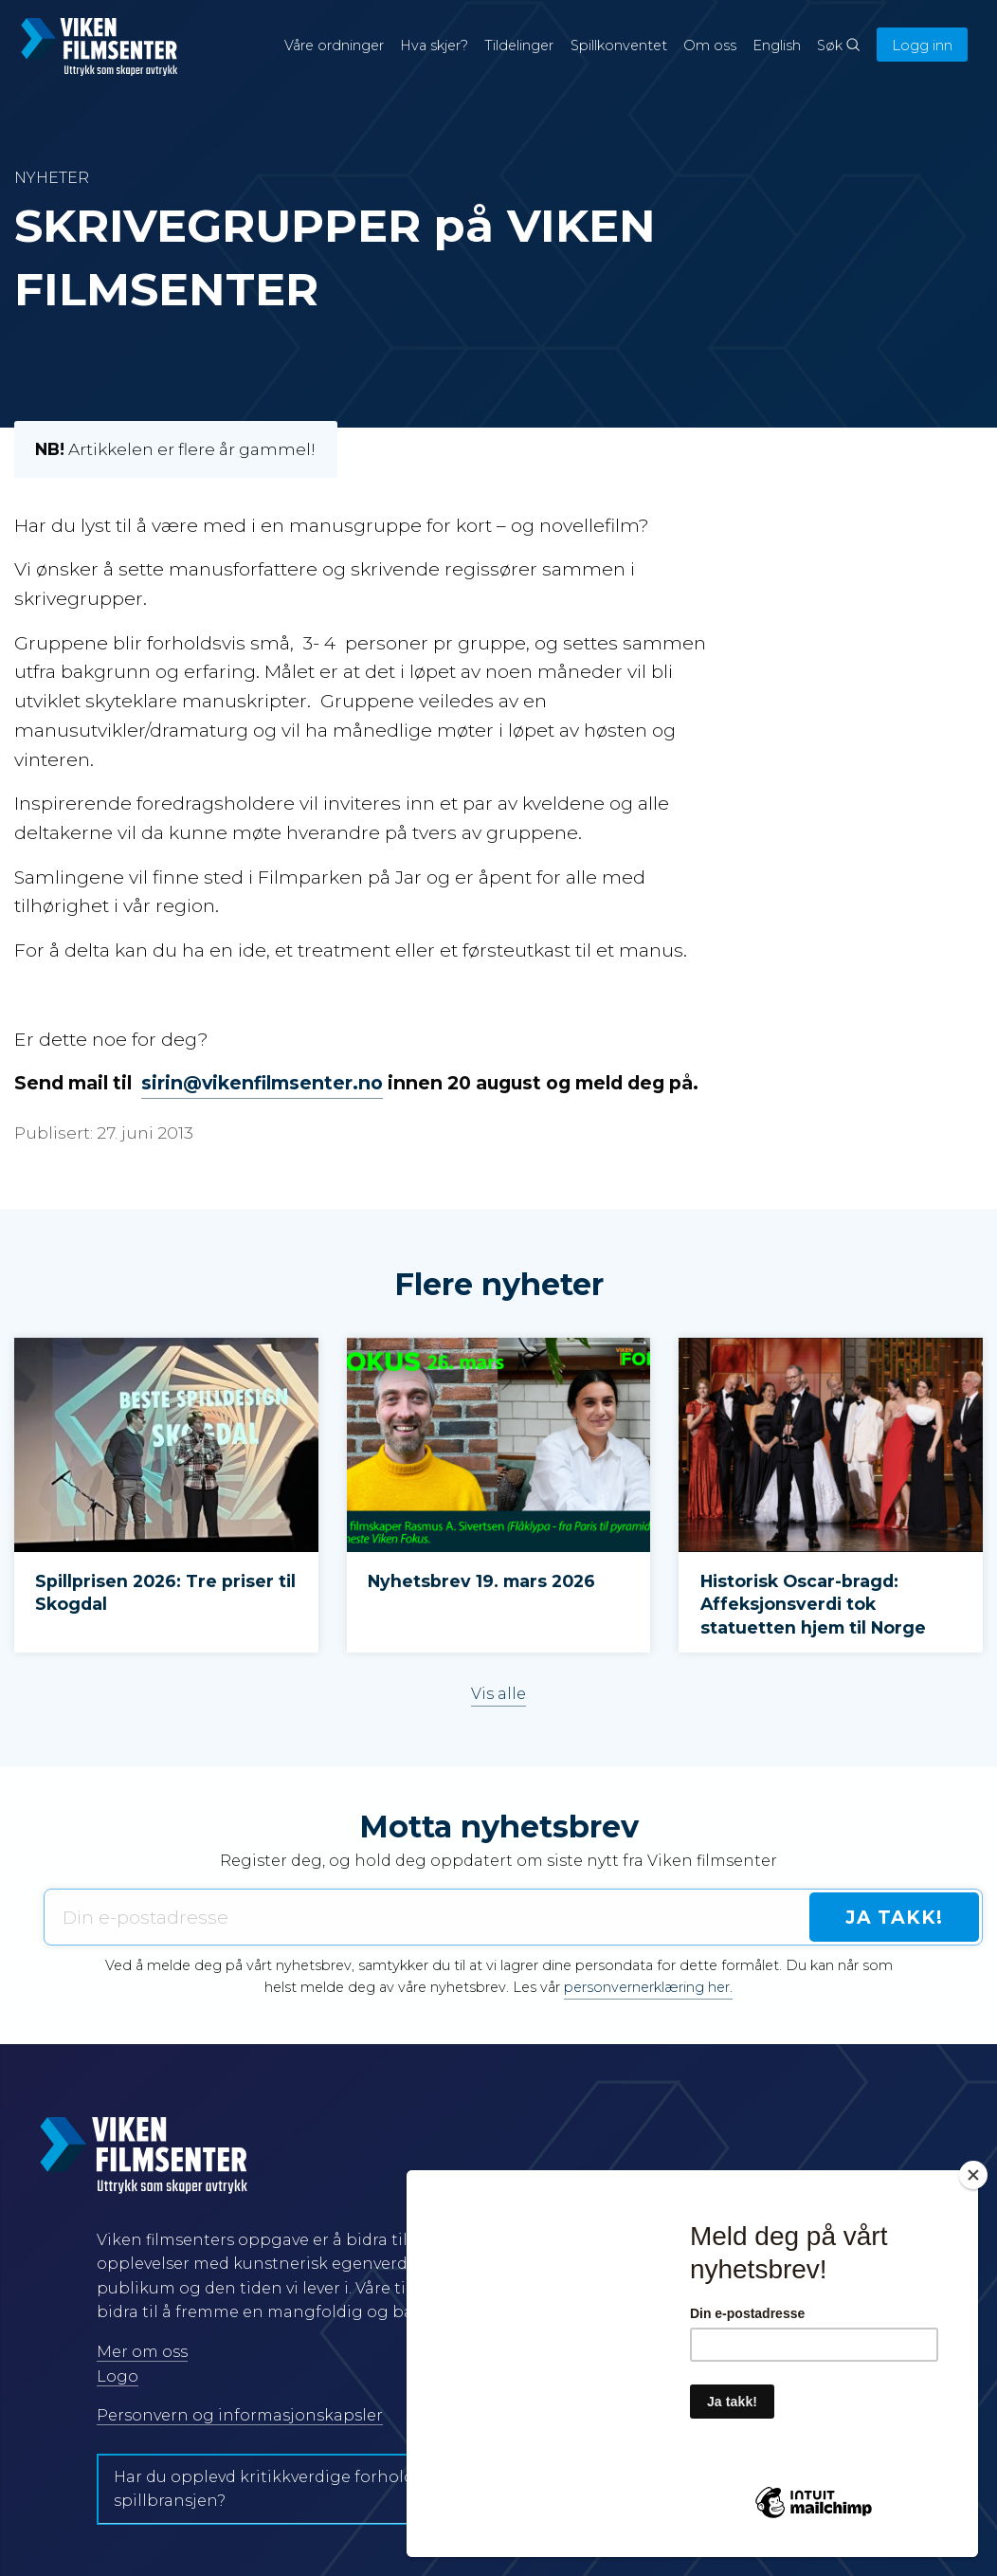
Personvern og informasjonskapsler (240, 2415)
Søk (838, 45)
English (776, 45)
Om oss (709, 45)
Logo (117, 2376)
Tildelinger (518, 45)
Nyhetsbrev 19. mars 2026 (481, 1581)
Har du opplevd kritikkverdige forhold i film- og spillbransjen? (300, 2489)
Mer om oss (142, 2352)
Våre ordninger (334, 45)
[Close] (973, 2175)
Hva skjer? (434, 45)
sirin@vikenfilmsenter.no (262, 1082)
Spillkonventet (619, 45)
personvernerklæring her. (648, 1987)
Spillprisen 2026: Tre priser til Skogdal (165, 1593)
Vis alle (498, 1694)
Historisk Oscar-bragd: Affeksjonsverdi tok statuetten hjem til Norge (813, 1604)
